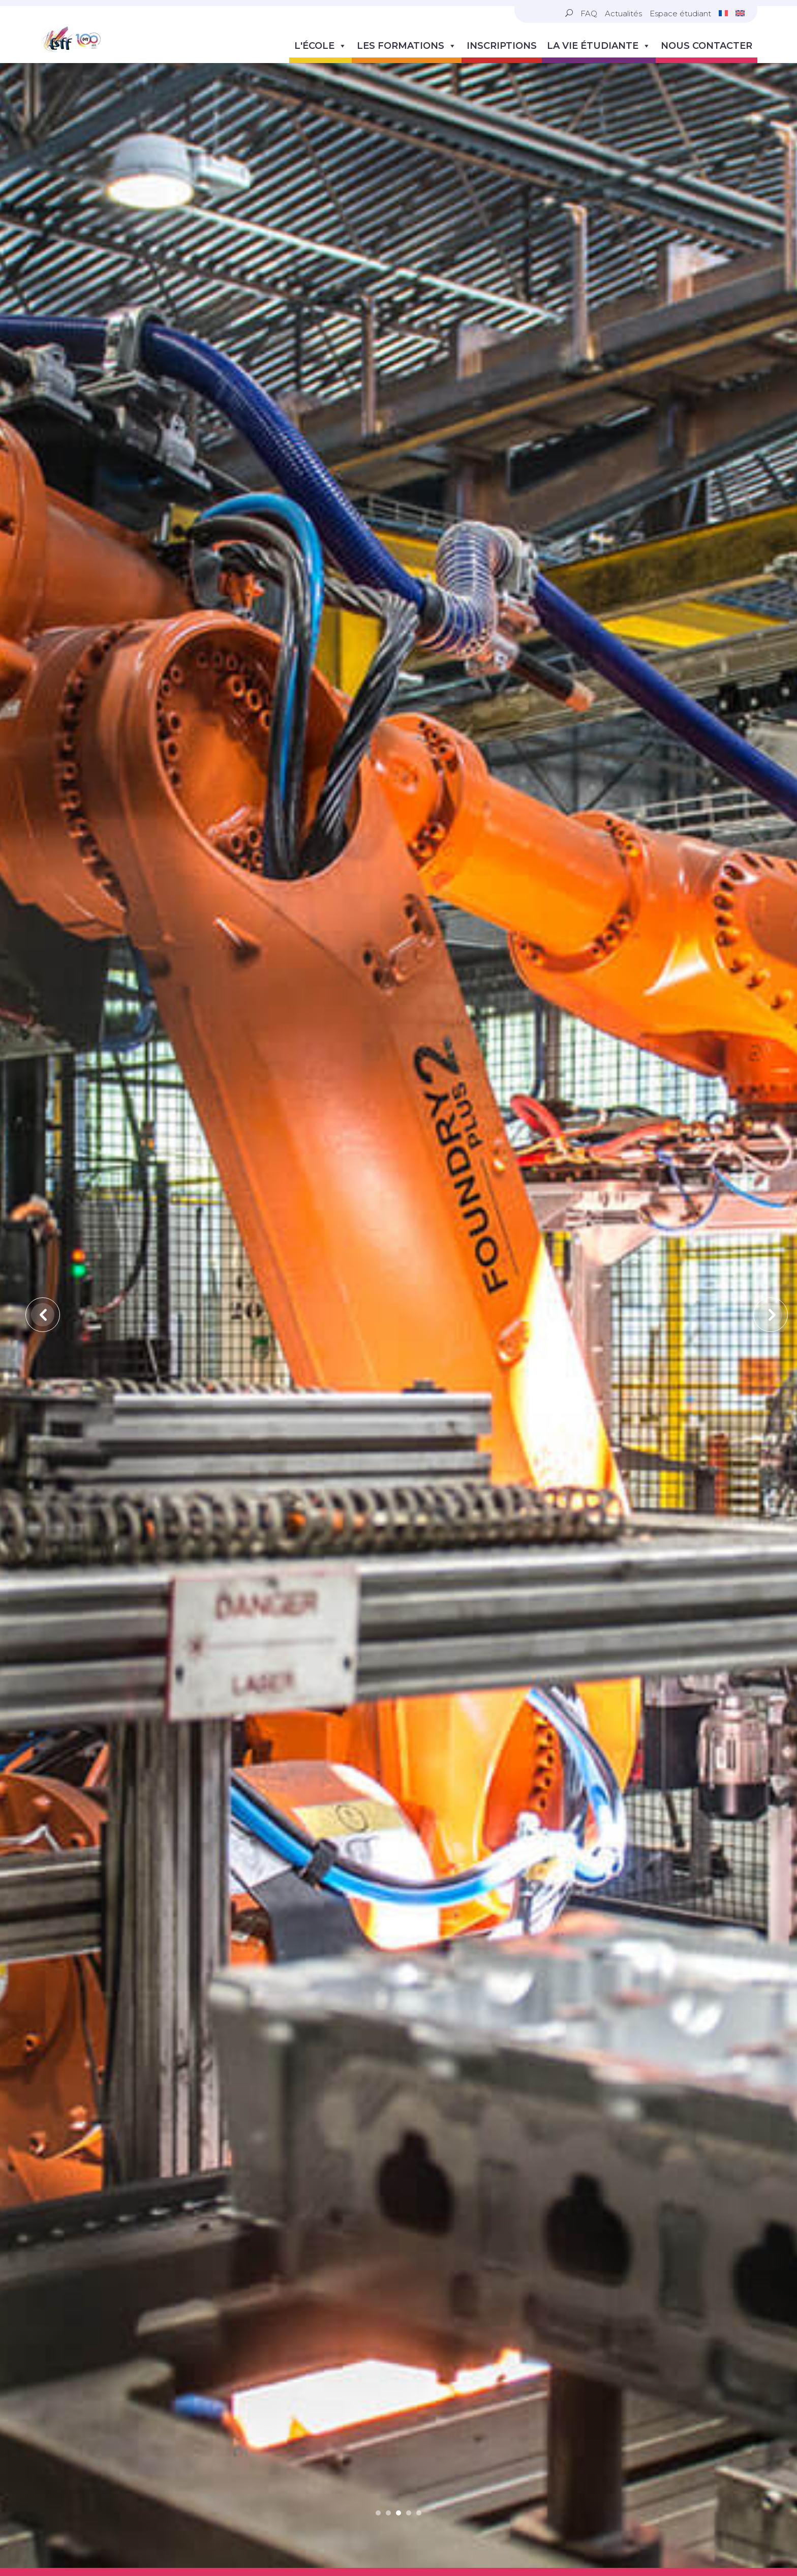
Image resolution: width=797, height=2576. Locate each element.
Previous (34, 1136)
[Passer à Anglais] (740, 13)
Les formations (406, 46)
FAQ (588, 13)
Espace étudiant (680, 13)
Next (762, 1136)
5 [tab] (418, 2160)
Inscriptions (502, 45)
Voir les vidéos (398, 2383)
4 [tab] (408, 2160)
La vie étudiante (599, 46)
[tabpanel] (398, 1312)
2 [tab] (388, 2160)
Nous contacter (706, 45)
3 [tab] (398, 2160)
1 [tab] (378, 2160)
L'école (320, 46)
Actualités (623, 13)
